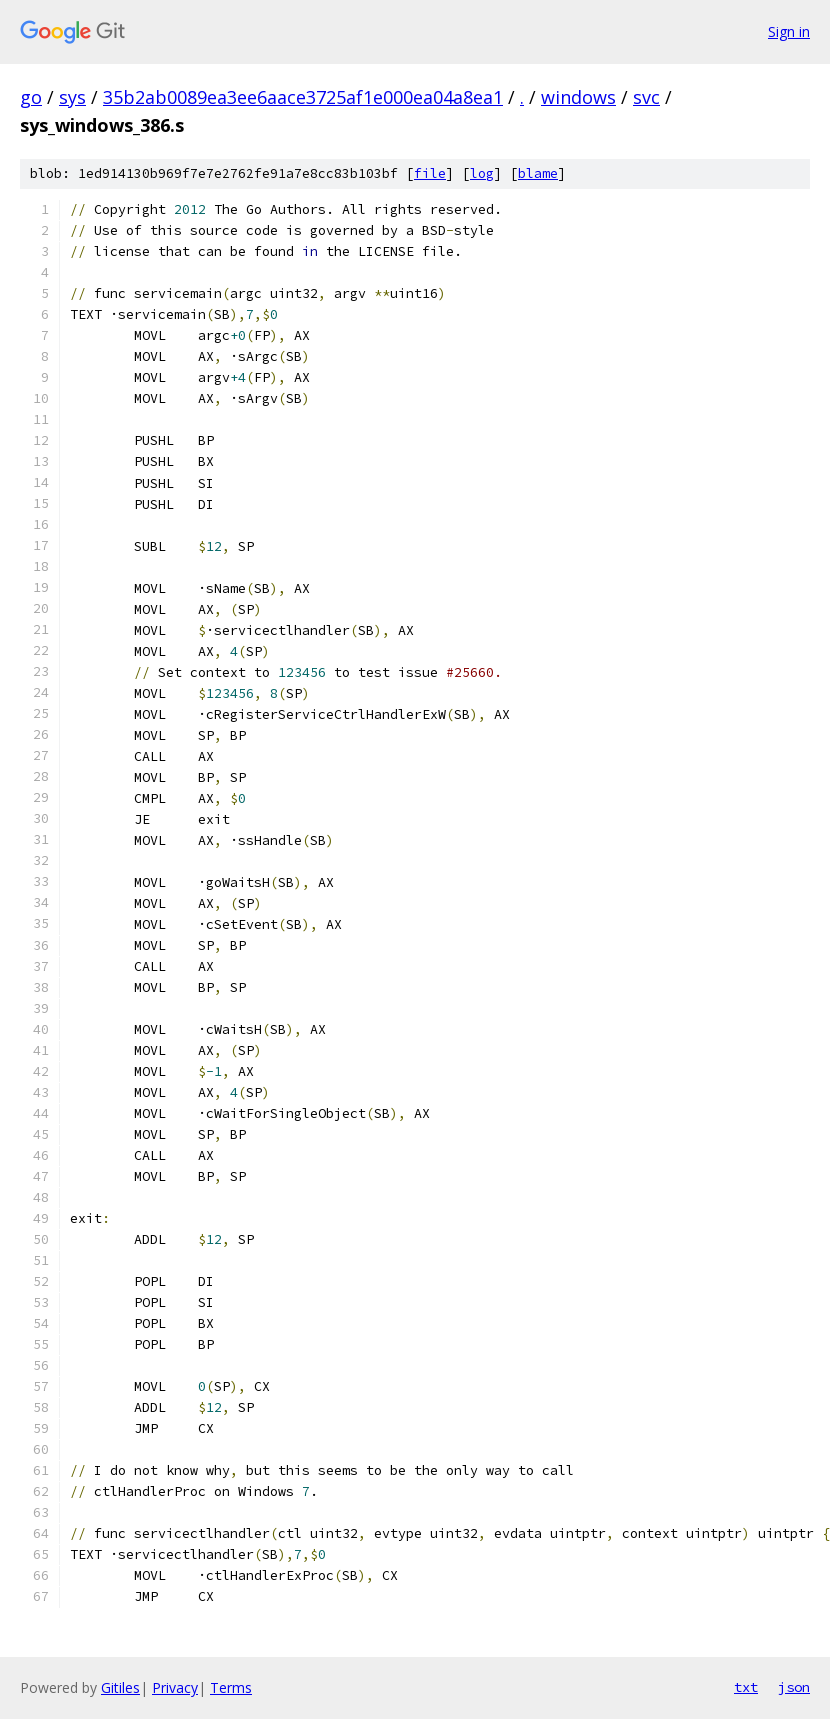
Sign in (789, 31)
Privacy (175, 1687)
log (482, 173)
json (794, 1687)
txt (746, 1687)
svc (646, 97)
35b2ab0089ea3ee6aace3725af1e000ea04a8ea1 (303, 97)
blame (538, 173)
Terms (231, 1687)
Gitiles (120, 1687)
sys (72, 97)
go (31, 97)
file (430, 173)
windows (578, 97)
